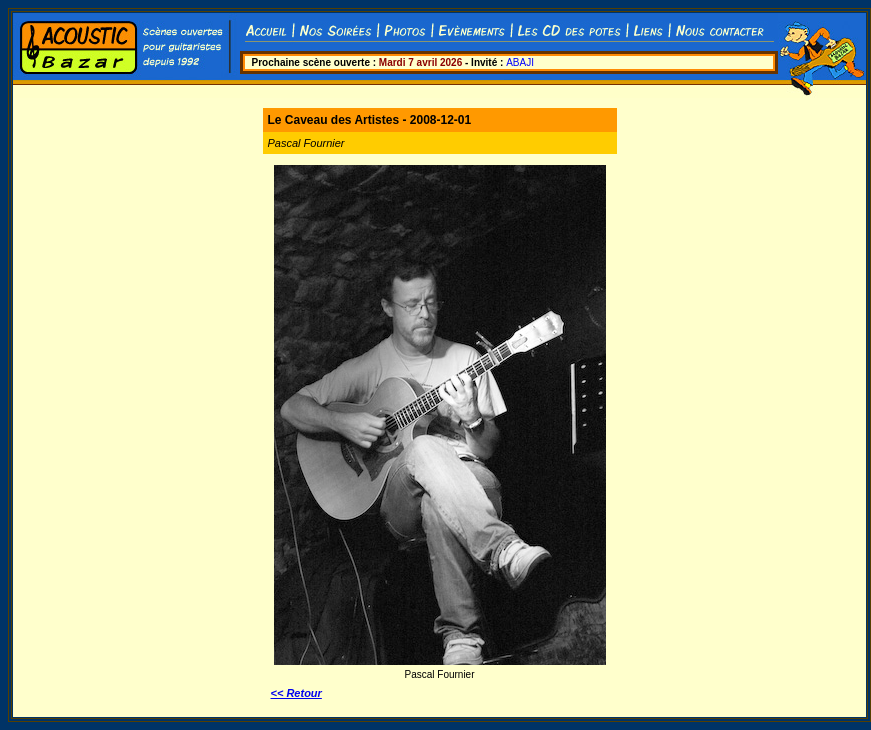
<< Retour (296, 693)
